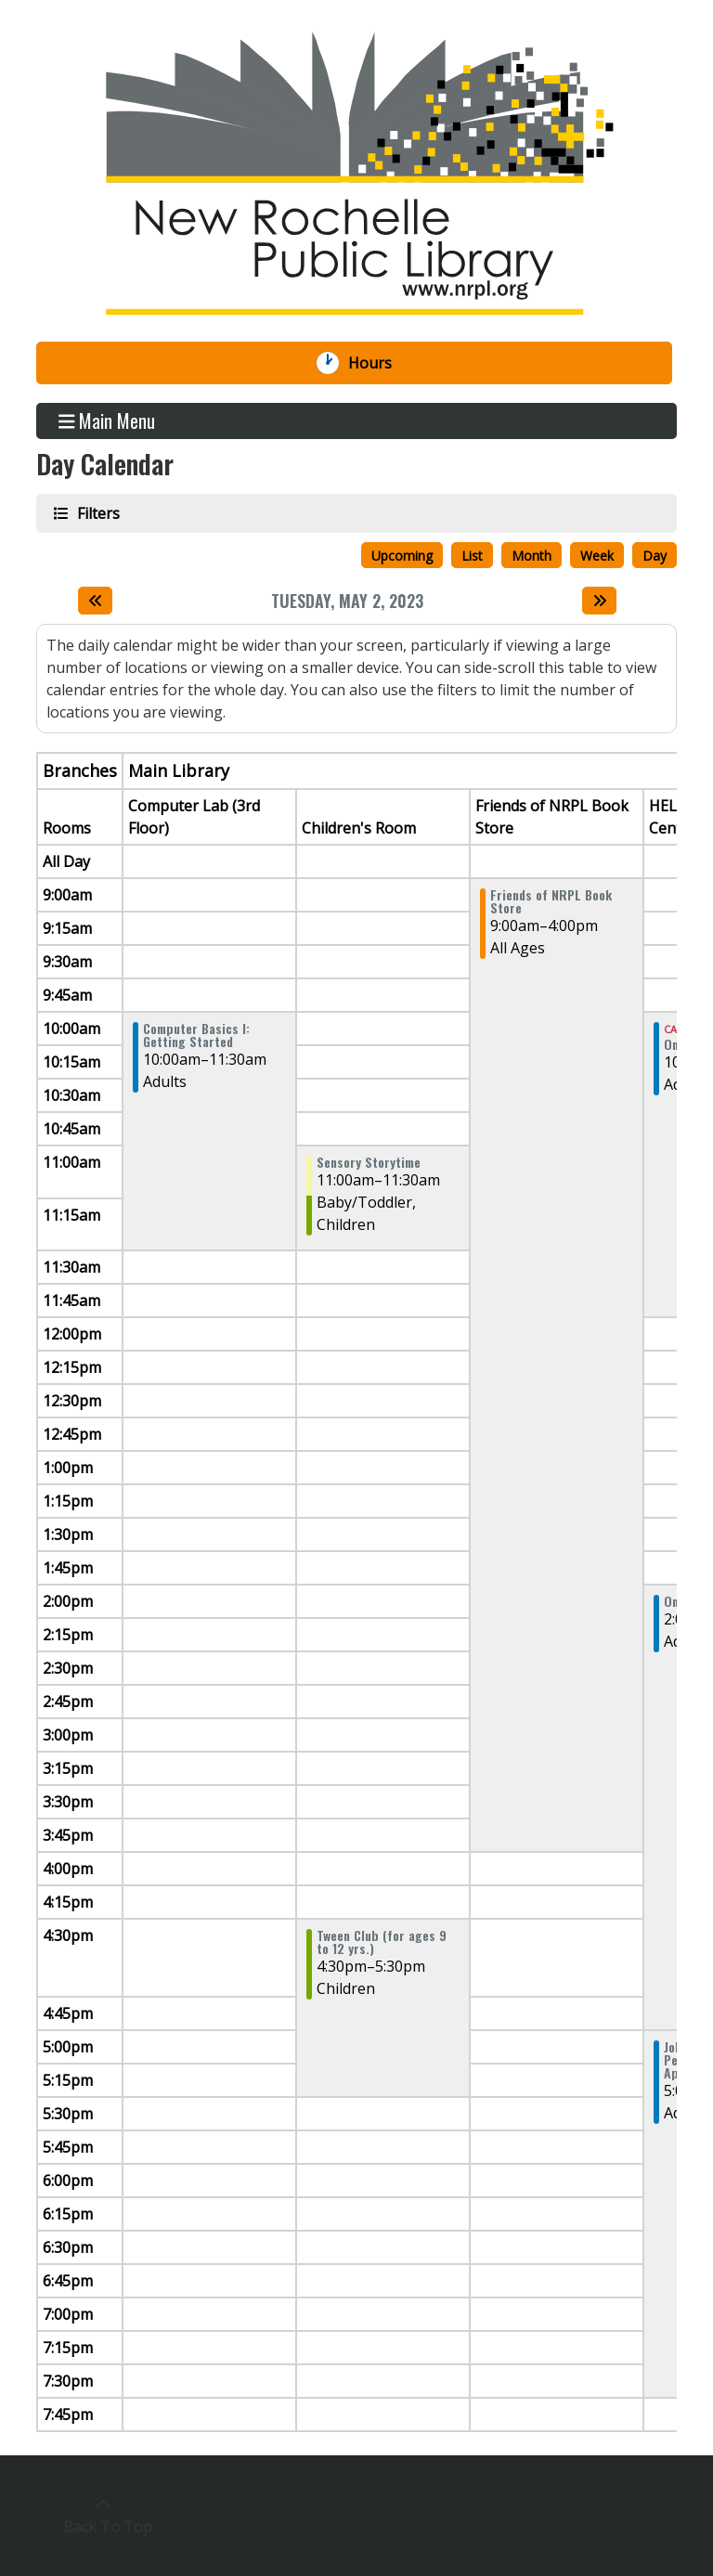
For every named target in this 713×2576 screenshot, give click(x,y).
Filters (97, 513)
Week (597, 555)
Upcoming (402, 555)
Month (531, 555)
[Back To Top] (102, 2515)
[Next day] (599, 601)
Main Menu (107, 421)
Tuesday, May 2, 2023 (347, 601)
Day (654, 555)
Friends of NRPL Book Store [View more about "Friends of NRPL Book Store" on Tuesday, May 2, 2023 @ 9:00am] (551, 901)
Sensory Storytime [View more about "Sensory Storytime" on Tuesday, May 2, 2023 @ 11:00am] (369, 1162)
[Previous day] (95, 601)
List (472, 555)
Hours (380, 363)
